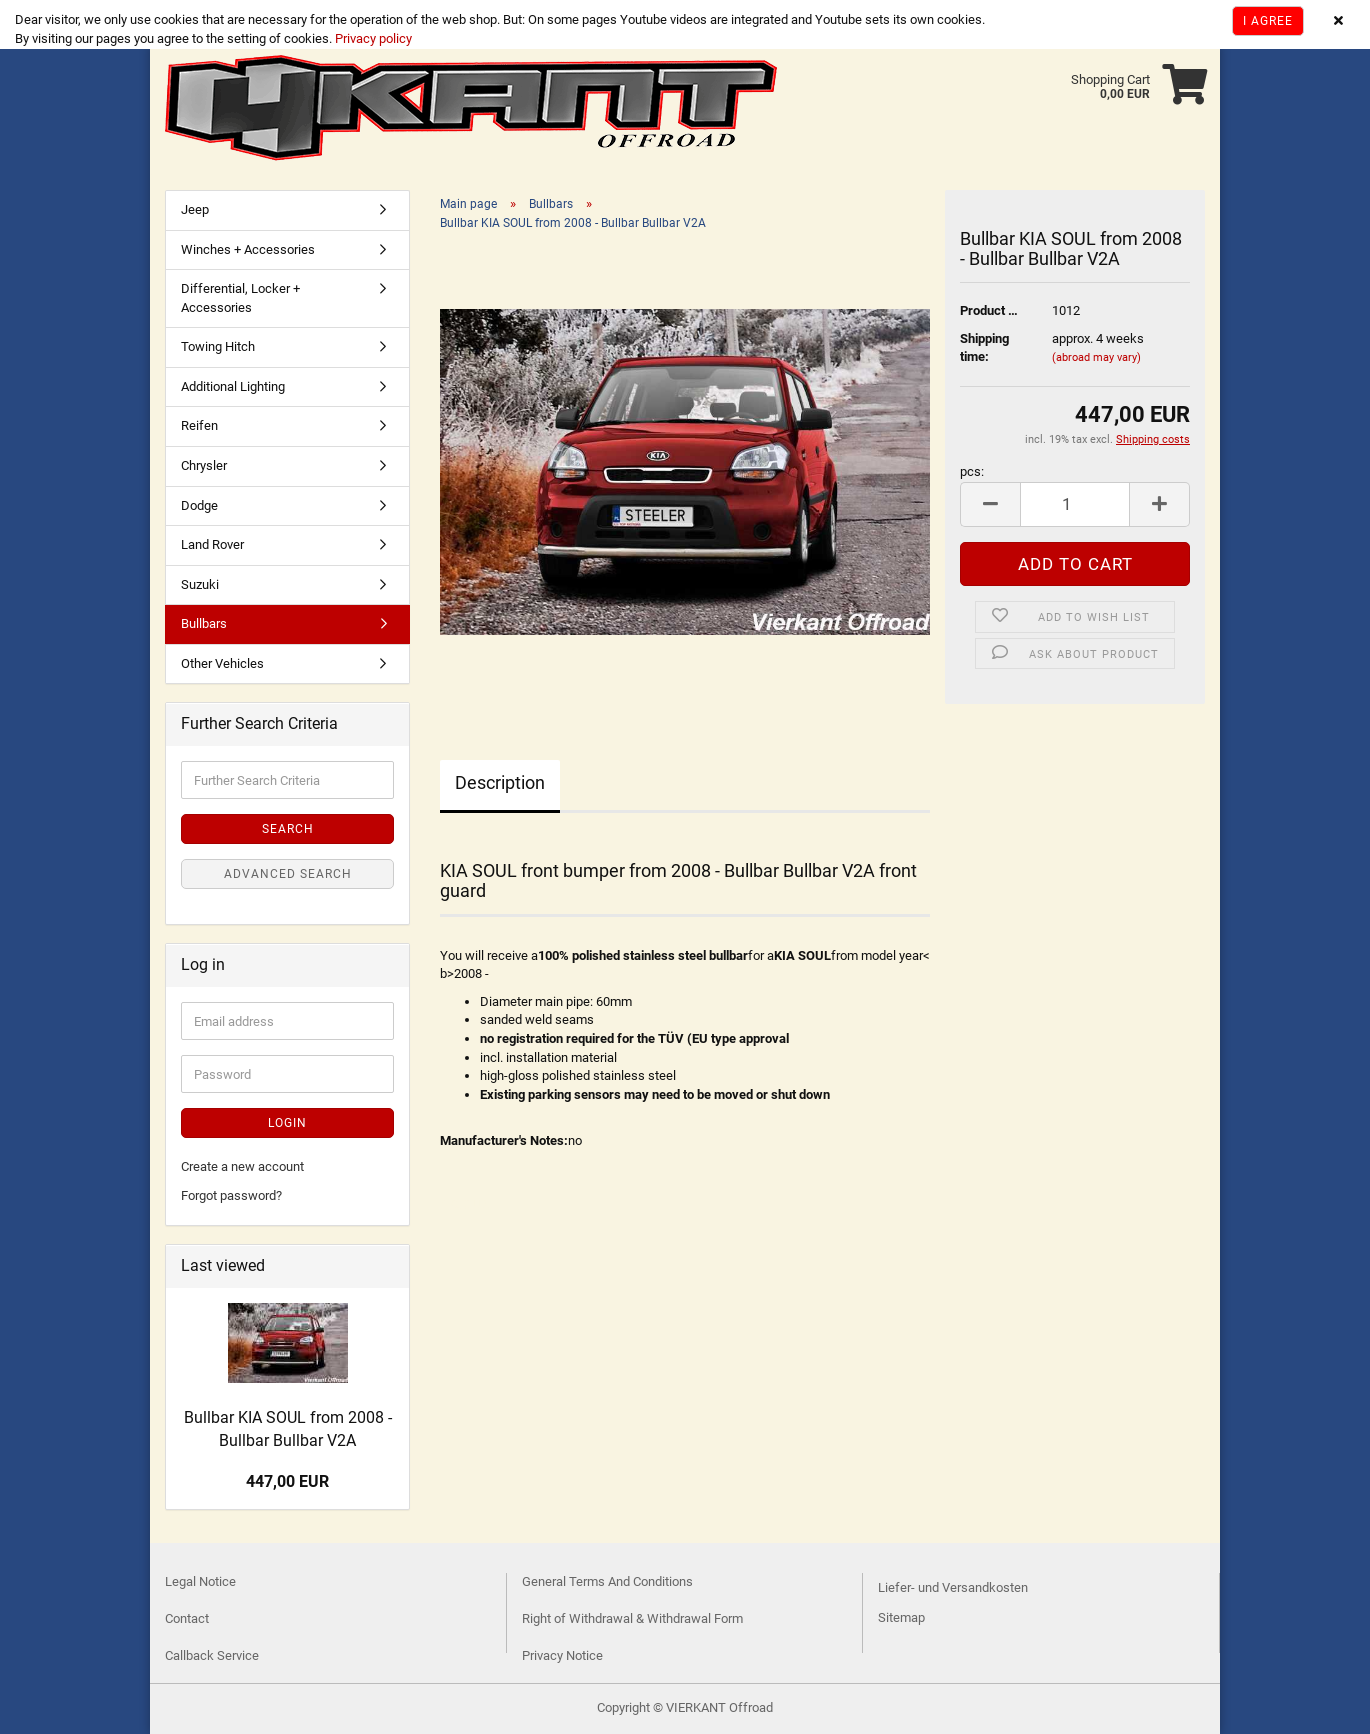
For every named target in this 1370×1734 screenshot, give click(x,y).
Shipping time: (984, 348)
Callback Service (212, 1655)
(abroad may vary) (1096, 357)
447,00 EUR (287, 1481)
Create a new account (242, 1166)
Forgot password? (231, 1195)
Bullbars (204, 623)
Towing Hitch (218, 346)
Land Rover (212, 544)
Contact (187, 1618)
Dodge (199, 505)
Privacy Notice (562, 1655)
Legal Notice (200, 1581)
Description (500, 782)
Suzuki (200, 584)
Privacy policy (372, 38)
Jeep (195, 209)
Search (288, 829)
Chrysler (204, 465)
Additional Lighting (233, 386)
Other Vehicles (222, 663)
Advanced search (288, 874)
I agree (1268, 21)
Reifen (199, 425)
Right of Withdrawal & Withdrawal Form (632, 1618)
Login (287, 1123)
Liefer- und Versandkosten (953, 1587)
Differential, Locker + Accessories (240, 298)
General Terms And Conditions (607, 1581)
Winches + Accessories (248, 249)
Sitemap (901, 1617)
